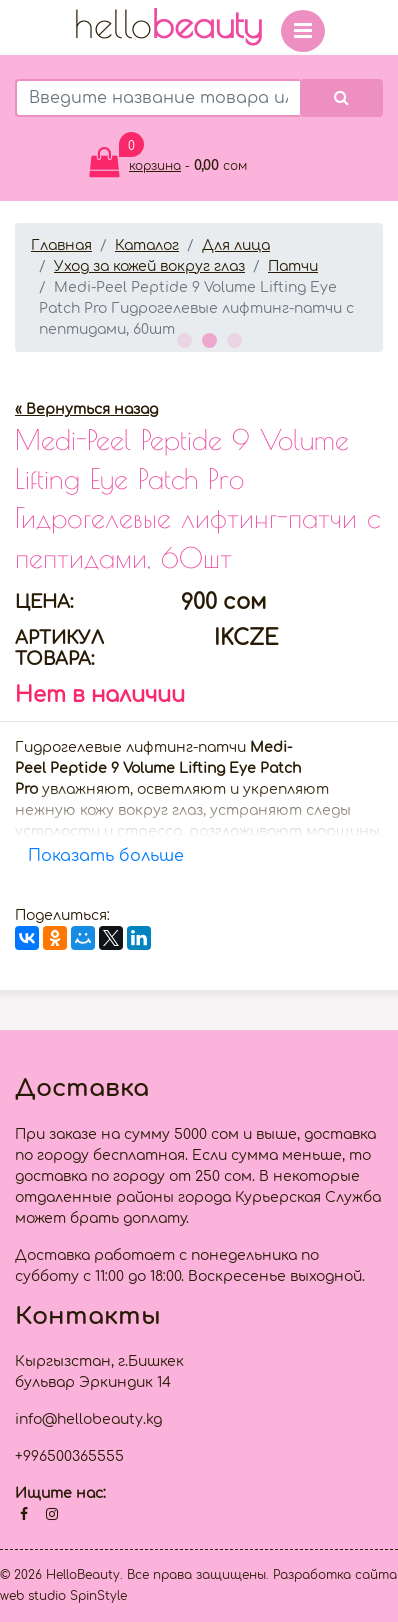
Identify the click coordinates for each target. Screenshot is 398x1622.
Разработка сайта (335, 1575)
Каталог (147, 245)
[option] (199, 368)
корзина (155, 166)
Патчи (293, 266)
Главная (61, 245)
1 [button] (182, 338)
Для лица (236, 245)
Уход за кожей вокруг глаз (149, 266)
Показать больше (106, 856)
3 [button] (232, 338)
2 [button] (207, 338)
